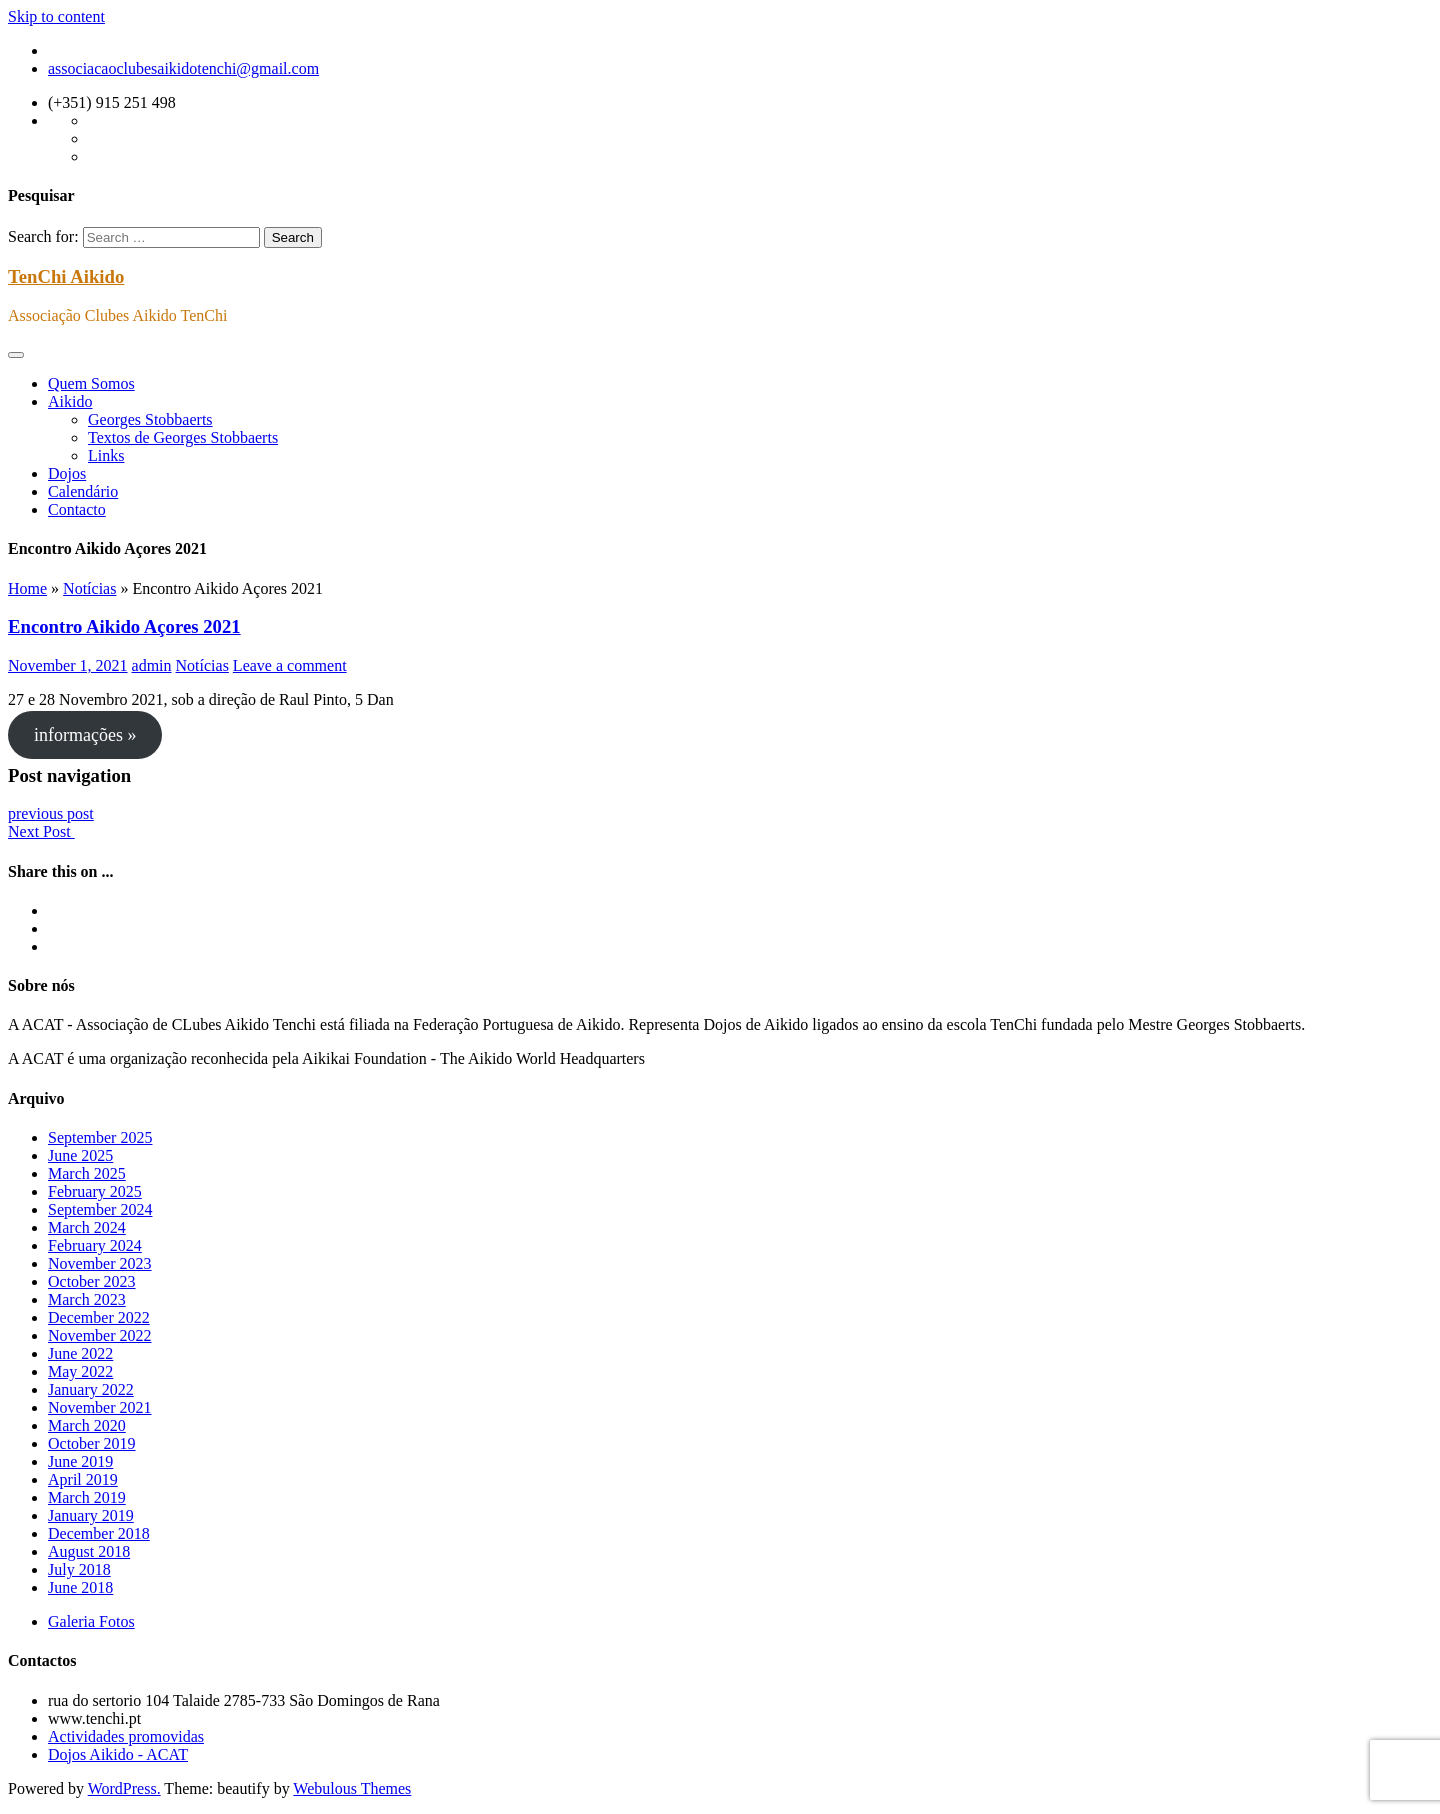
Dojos (67, 473)
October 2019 (92, 1443)
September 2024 (100, 1209)
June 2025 (80, 1155)
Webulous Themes (352, 1788)
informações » (85, 735)
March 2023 (87, 1299)
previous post (51, 813)
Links (106, 455)
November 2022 (100, 1335)
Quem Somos (91, 383)
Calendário (83, 491)
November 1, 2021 (68, 665)
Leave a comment (290, 665)
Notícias (89, 588)
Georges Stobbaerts (150, 419)
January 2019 (91, 1515)
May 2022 (80, 1371)
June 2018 (80, 1587)
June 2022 (80, 1353)
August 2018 (89, 1551)
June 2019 (80, 1461)
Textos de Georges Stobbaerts (183, 437)
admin (152, 665)
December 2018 (99, 1533)
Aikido (70, 401)
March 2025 (87, 1173)
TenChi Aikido (66, 276)
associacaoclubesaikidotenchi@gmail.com (183, 68)
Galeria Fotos (91, 1621)
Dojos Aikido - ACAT (118, 1754)
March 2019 (87, 1497)
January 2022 (91, 1389)
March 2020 (87, 1425)
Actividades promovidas (126, 1736)
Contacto (77, 509)
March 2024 (87, 1227)
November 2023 (100, 1263)
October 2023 (92, 1281)
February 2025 (95, 1191)
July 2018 (79, 1569)
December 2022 (99, 1317)
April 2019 (83, 1479)
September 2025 (100, 1137)
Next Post (41, 831)
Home (27, 588)
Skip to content (56, 16)
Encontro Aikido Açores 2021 (124, 626)
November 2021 (100, 1407)
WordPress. (124, 1788)
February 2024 (95, 1245)
